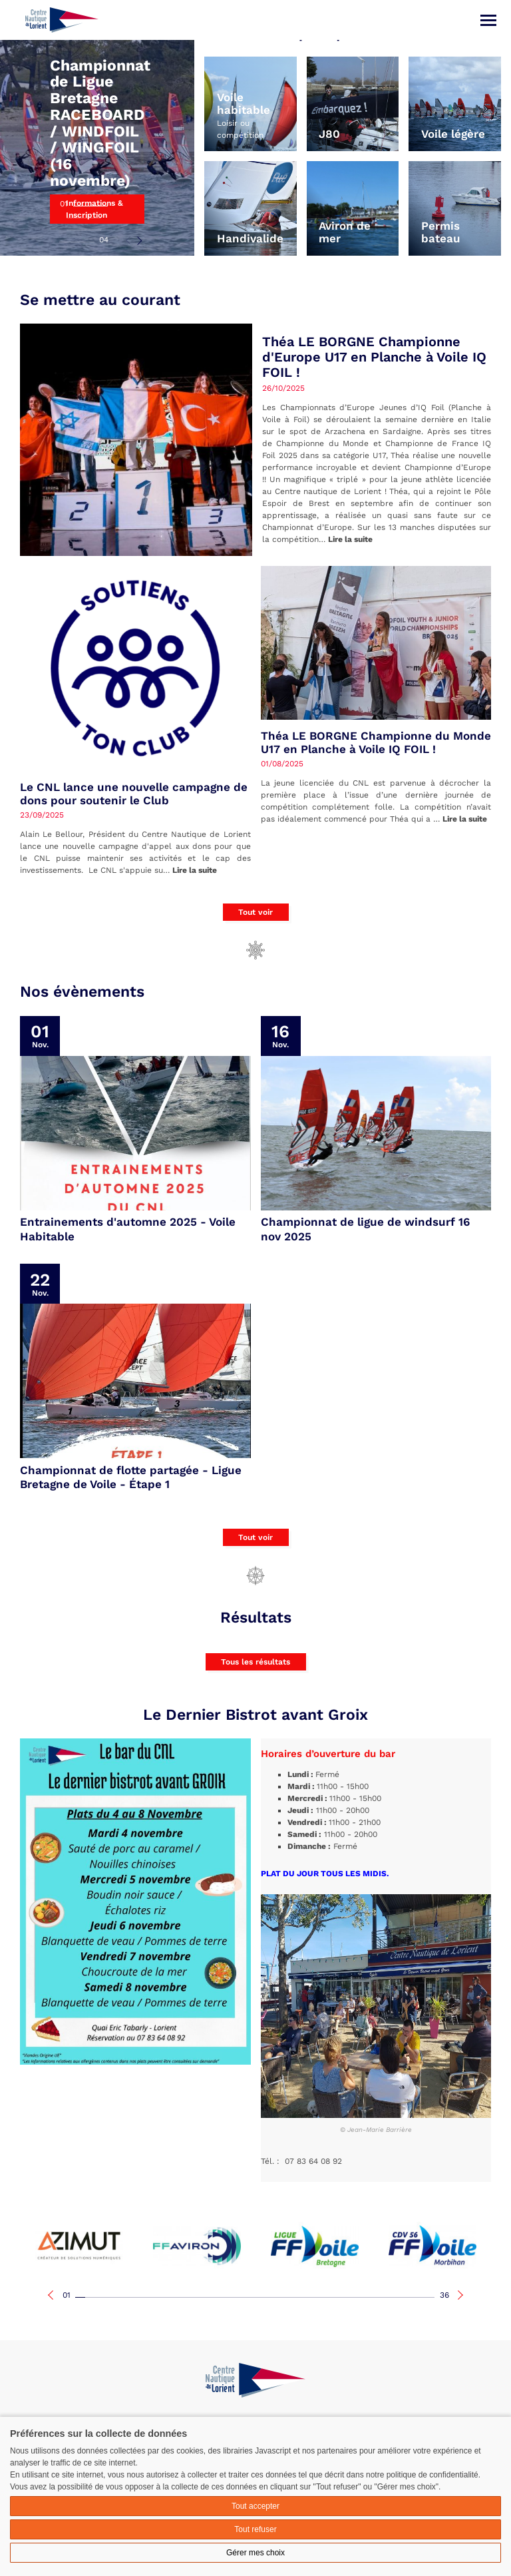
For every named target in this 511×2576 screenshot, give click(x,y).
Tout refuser (255, 2529)
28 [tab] (350, 2297)
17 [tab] (240, 2297)
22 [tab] (290, 2297)
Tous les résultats (255, 1662)
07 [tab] (140, 2297)
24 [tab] (310, 2297)
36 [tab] (444, 2295)
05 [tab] (120, 2297)
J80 (329, 134)
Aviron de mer (345, 232)
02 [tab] (90, 2297)
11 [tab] (180, 2297)
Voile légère (453, 134)
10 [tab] (170, 2297)
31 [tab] (380, 2297)
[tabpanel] (97, 128)
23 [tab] (300, 2297)
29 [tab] (360, 2297)
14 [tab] (210, 2297)
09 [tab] (160, 2297)
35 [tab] (420, 2297)
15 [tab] (220, 2297)
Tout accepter (255, 2506)
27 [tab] (340, 2297)
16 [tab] (230, 2297)
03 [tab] (100, 2297)
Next (139, 240)
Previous (128, 240)
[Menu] (488, 20)
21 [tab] (280, 2297)
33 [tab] (400, 2297)
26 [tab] (330, 2297)
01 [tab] (64, 203)
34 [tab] (410, 2297)
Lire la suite (350, 539)
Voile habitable (243, 104)
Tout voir (255, 912)
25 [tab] (320, 2297)
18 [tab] (250, 2297)
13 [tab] (200, 2297)
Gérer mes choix (255, 2552)
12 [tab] (190, 2297)
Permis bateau (440, 232)
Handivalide (250, 238)
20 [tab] (270, 2297)
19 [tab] (260, 2297)
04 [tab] (103, 239)
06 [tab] (130, 2297)
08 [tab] (150, 2297)
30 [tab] (370, 2297)
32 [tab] (390, 2297)
